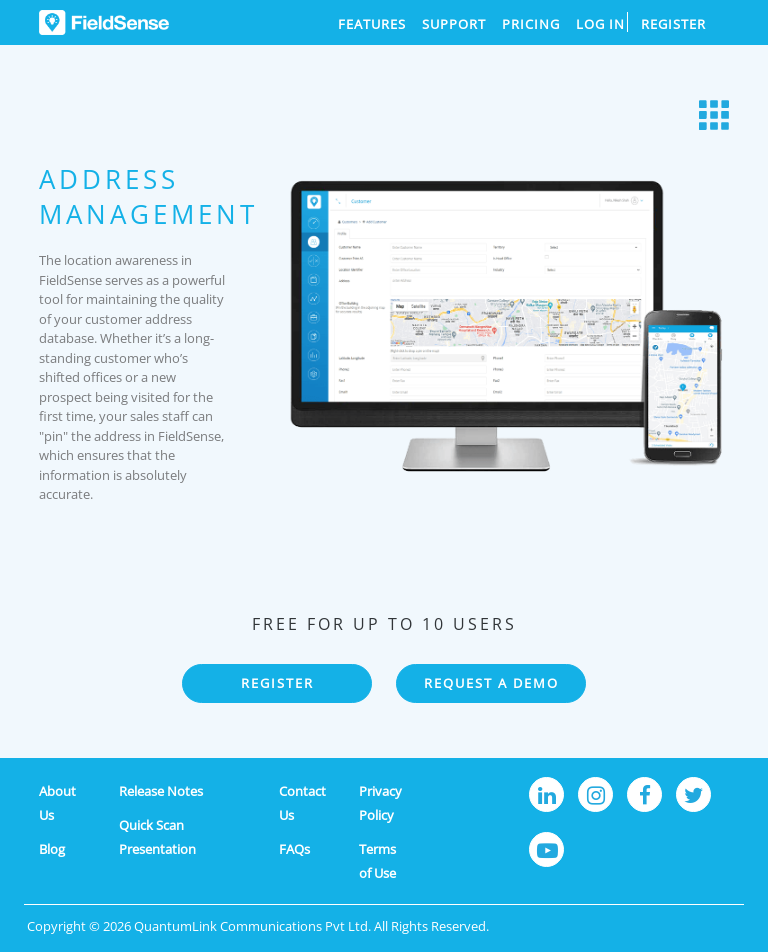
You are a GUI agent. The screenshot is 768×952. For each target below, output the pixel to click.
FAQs (294, 849)
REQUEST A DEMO (491, 683)
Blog (52, 849)
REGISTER (277, 683)
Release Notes (161, 791)
